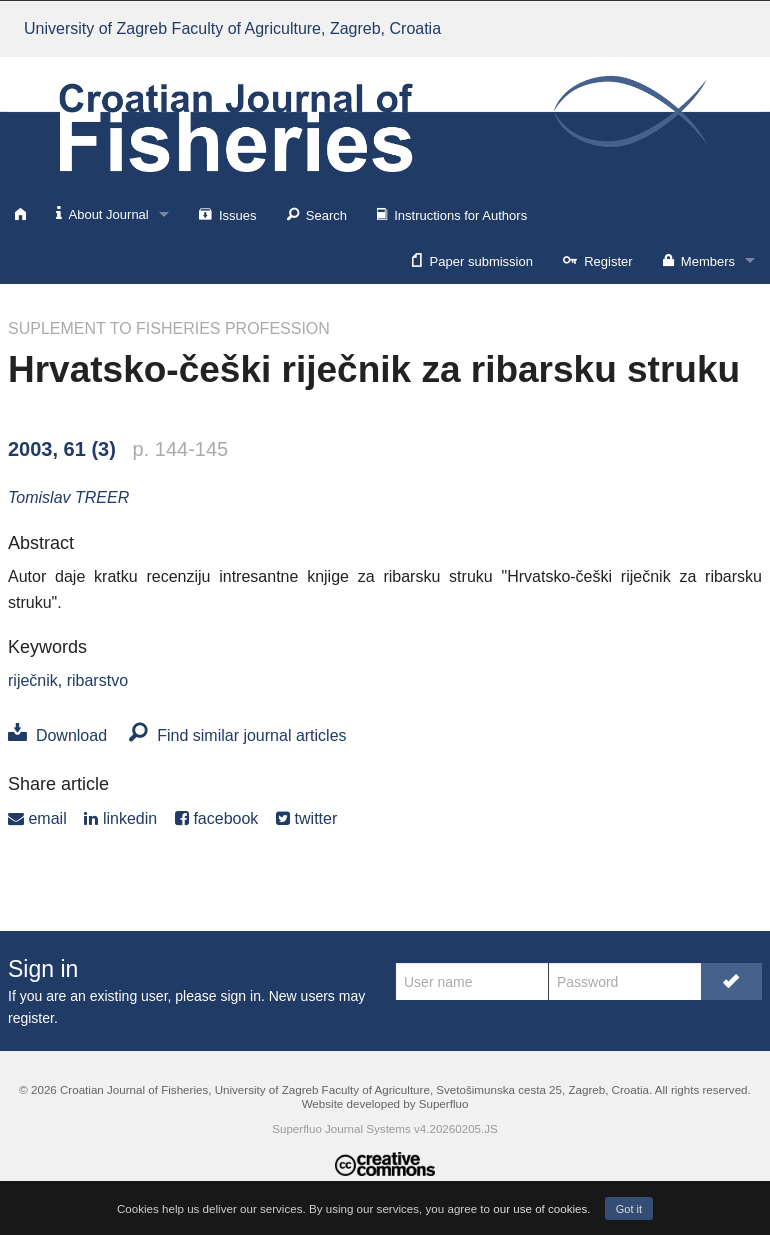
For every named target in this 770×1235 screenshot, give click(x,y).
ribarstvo (97, 680)
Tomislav (68, 497)
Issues (228, 214)
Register (598, 260)
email (37, 818)
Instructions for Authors (452, 214)
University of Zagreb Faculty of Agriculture (232, 28)
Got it (629, 1209)
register (31, 1018)
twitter (306, 818)
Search (317, 214)
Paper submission (472, 260)
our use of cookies (540, 1208)
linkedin (120, 818)
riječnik (33, 680)
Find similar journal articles (237, 735)
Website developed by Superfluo (385, 1103)
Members (699, 260)
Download (57, 735)
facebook (216, 818)
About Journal (102, 213)
